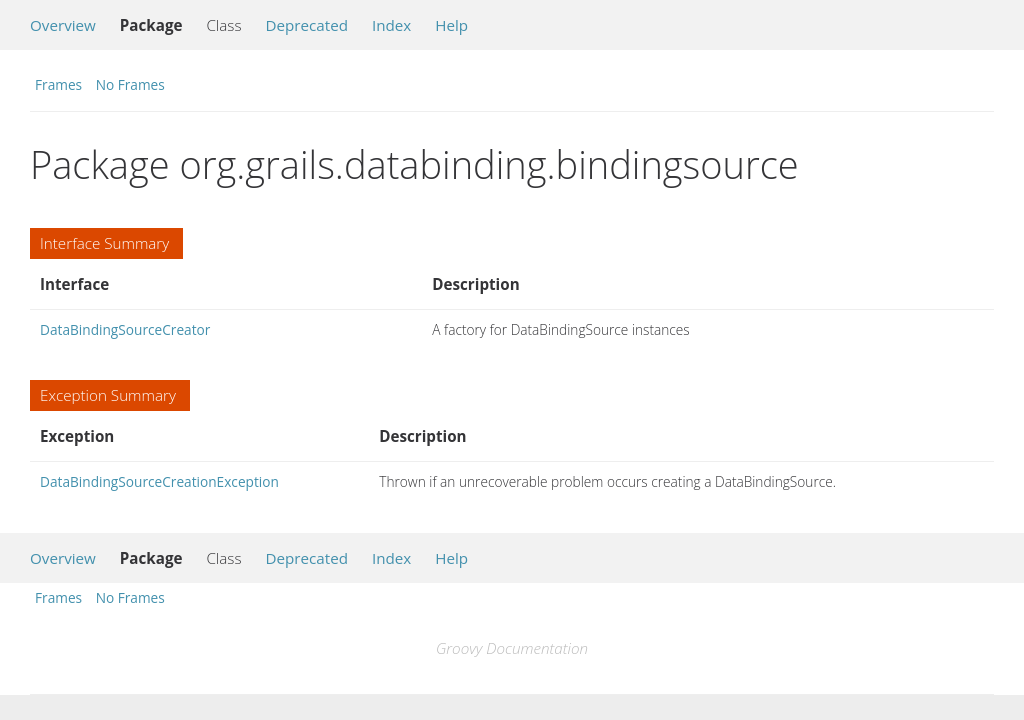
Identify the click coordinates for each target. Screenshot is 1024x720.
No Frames (130, 84)
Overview (63, 25)
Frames (58, 84)
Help (451, 25)
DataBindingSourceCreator (125, 329)
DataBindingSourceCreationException (159, 481)
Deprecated (306, 25)
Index (391, 25)
